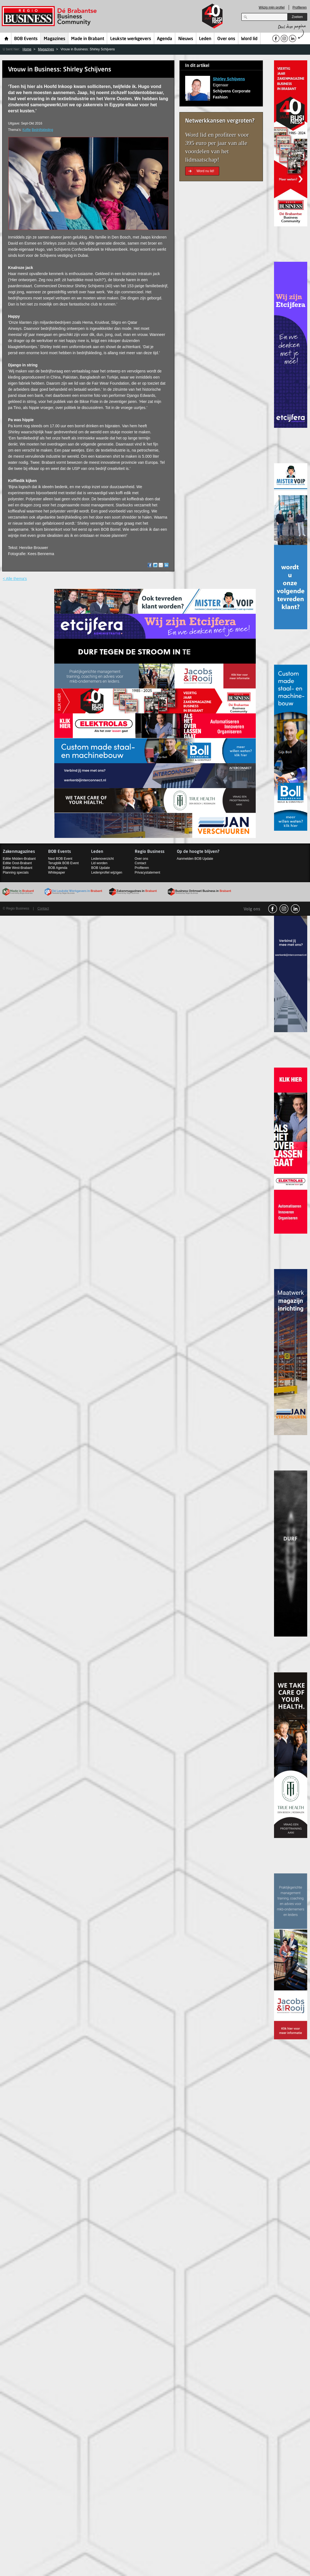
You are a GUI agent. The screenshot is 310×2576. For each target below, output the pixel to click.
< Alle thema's (15, 578)
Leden (205, 39)
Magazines (54, 39)
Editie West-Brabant (17, 868)
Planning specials (16, 872)
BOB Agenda (57, 868)
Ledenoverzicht (102, 859)
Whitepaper (56, 872)
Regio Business (50, 16)
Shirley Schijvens (229, 79)
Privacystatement (147, 872)
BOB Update (100, 868)
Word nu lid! (205, 171)
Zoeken (297, 17)
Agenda (164, 39)
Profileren (300, 7)
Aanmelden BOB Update (195, 859)
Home (6, 38)
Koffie (26, 130)
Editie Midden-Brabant (19, 859)
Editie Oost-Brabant (17, 863)
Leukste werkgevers (130, 39)
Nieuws (185, 39)
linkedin (295, 908)
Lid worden (99, 863)
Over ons (226, 39)
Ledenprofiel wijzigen (106, 872)
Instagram (284, 908)
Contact (140, 863)
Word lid (249, 39)
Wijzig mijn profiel (272, 7)
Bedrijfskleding (42, 130)
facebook (272, 908)
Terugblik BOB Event (63, 863)
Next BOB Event (60, 859)
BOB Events (26, 39)
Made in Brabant (87, 39)
